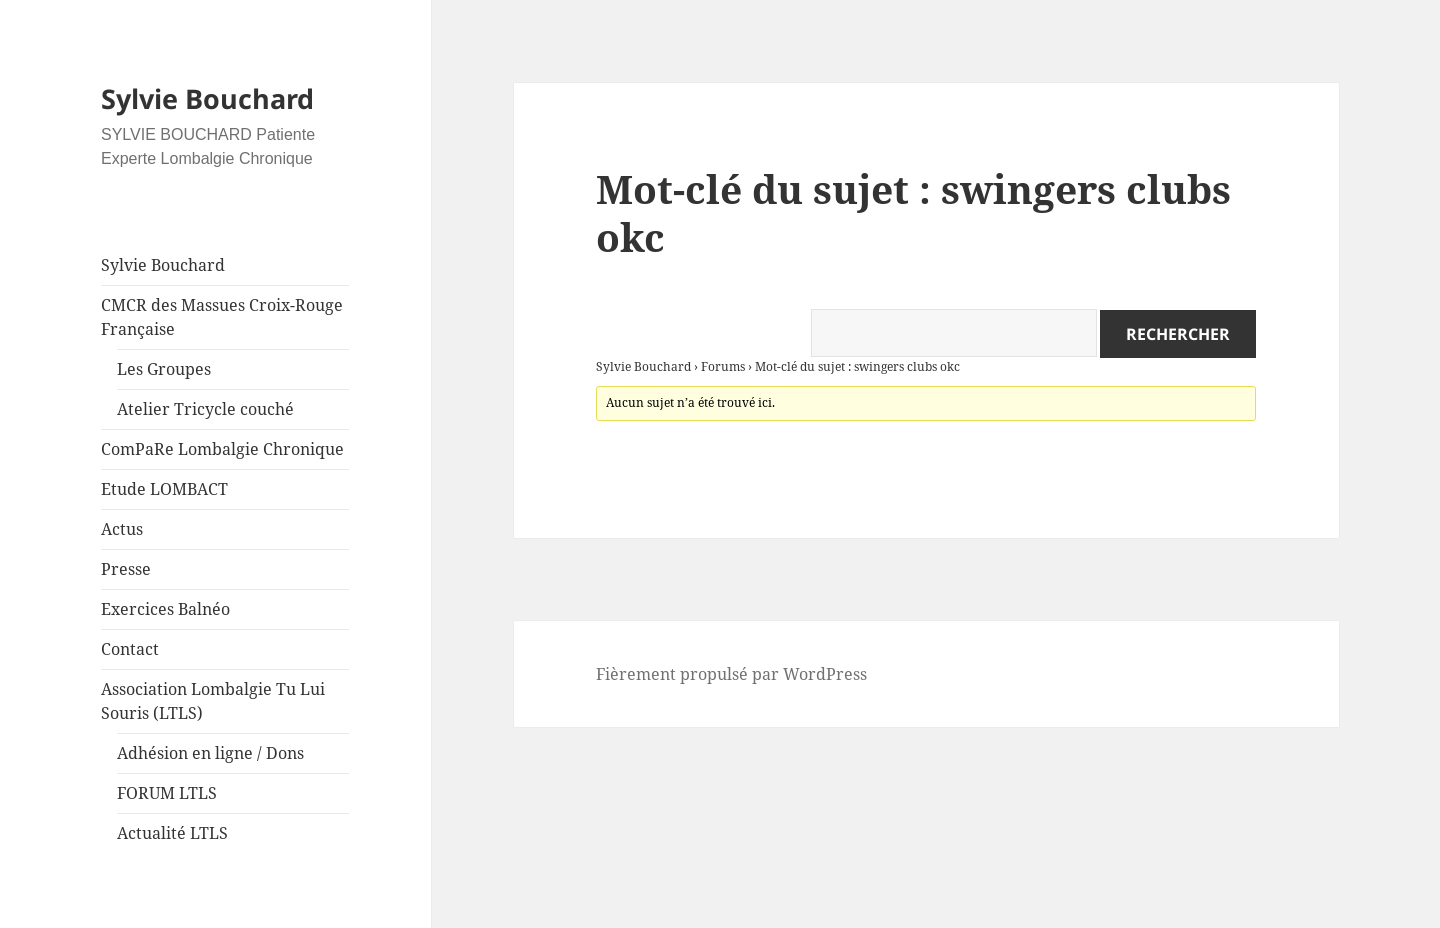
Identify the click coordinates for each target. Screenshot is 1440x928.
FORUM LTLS (167, 793)
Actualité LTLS (172, 833)
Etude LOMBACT (164, 489)
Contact (130, 649)
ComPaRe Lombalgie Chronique (222, 449)
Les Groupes (164, 369)
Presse (126, 569)
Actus (122, 529)
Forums (723, 366)
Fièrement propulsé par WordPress (731, 674)
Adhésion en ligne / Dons (210, 753)
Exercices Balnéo (165, 609)
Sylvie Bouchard (207, 98)
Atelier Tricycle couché (205, 409)
